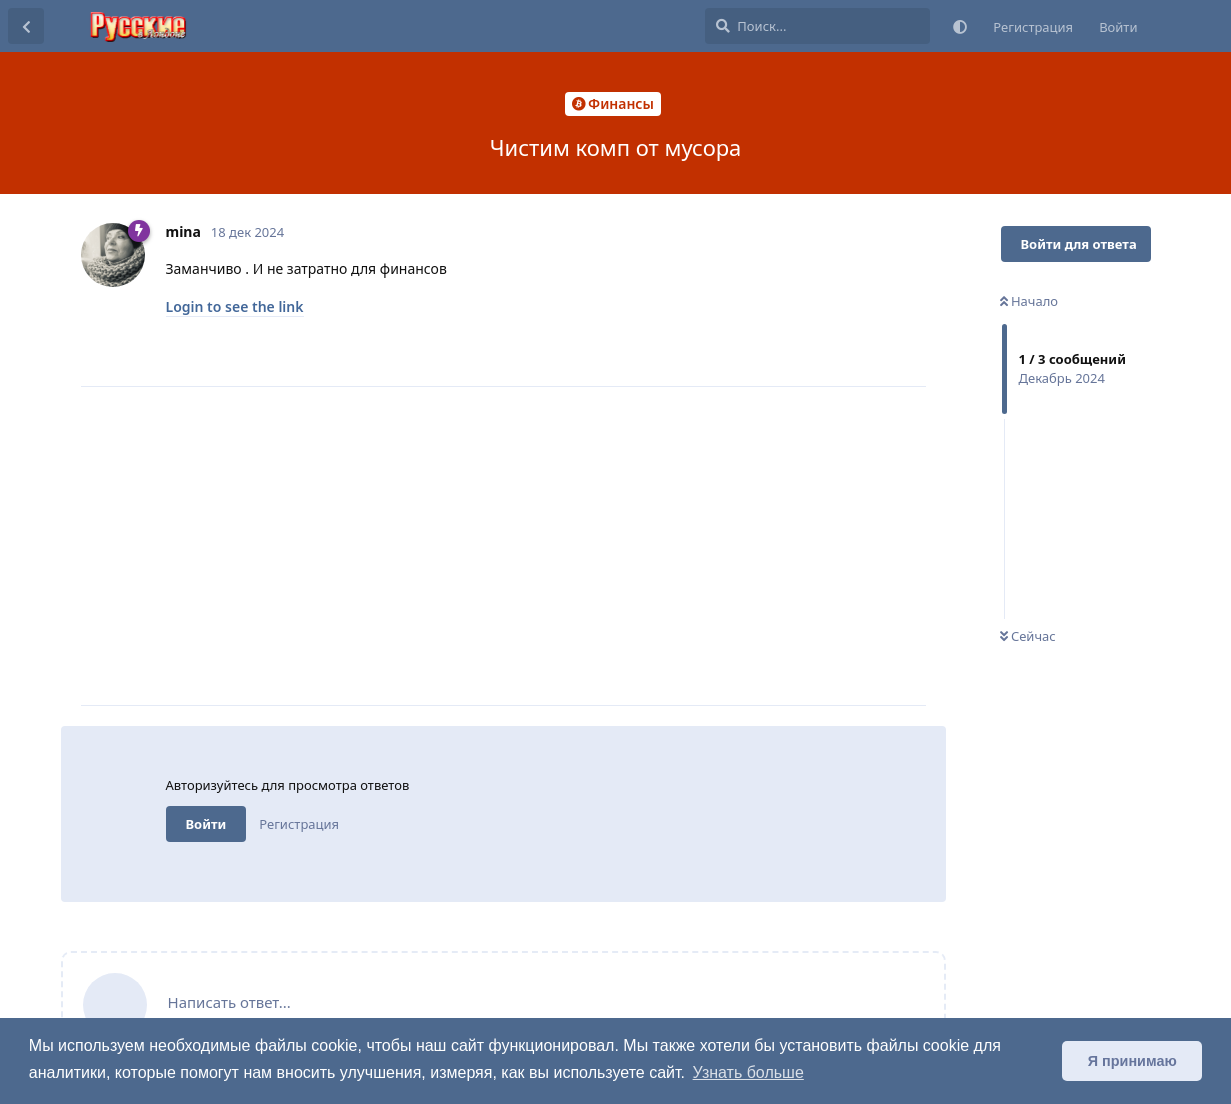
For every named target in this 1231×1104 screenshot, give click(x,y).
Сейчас (1028, 636)
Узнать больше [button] (748, 1072)
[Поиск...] (817, 26)
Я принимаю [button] (1132, 1061)
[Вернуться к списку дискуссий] (26, 26)
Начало (1029, 301)
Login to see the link (235, 306)
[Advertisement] (546, 546)
